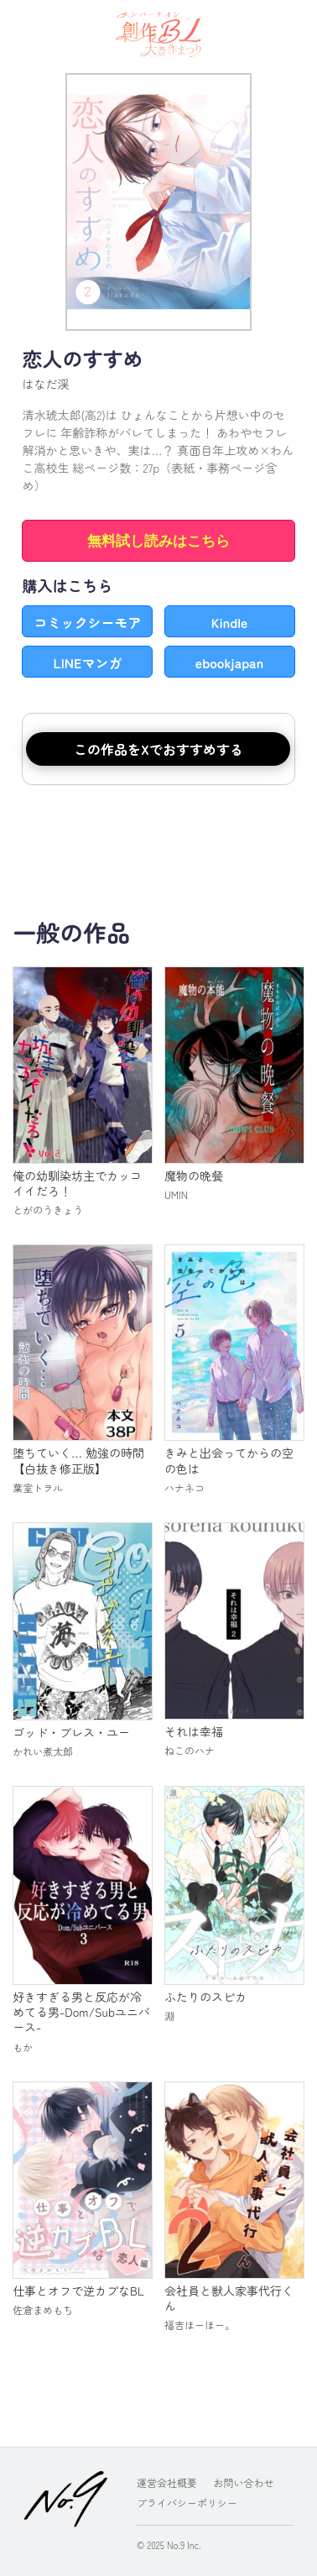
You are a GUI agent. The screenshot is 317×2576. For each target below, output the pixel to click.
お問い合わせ (244, 2482)
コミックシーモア (87, 622)
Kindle (229, 622)
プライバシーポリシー (187, 2502)
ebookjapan (229, 662)
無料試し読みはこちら (158, 541)
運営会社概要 (167, 2482)
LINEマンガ (88, 662)
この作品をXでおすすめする (158, 749)
